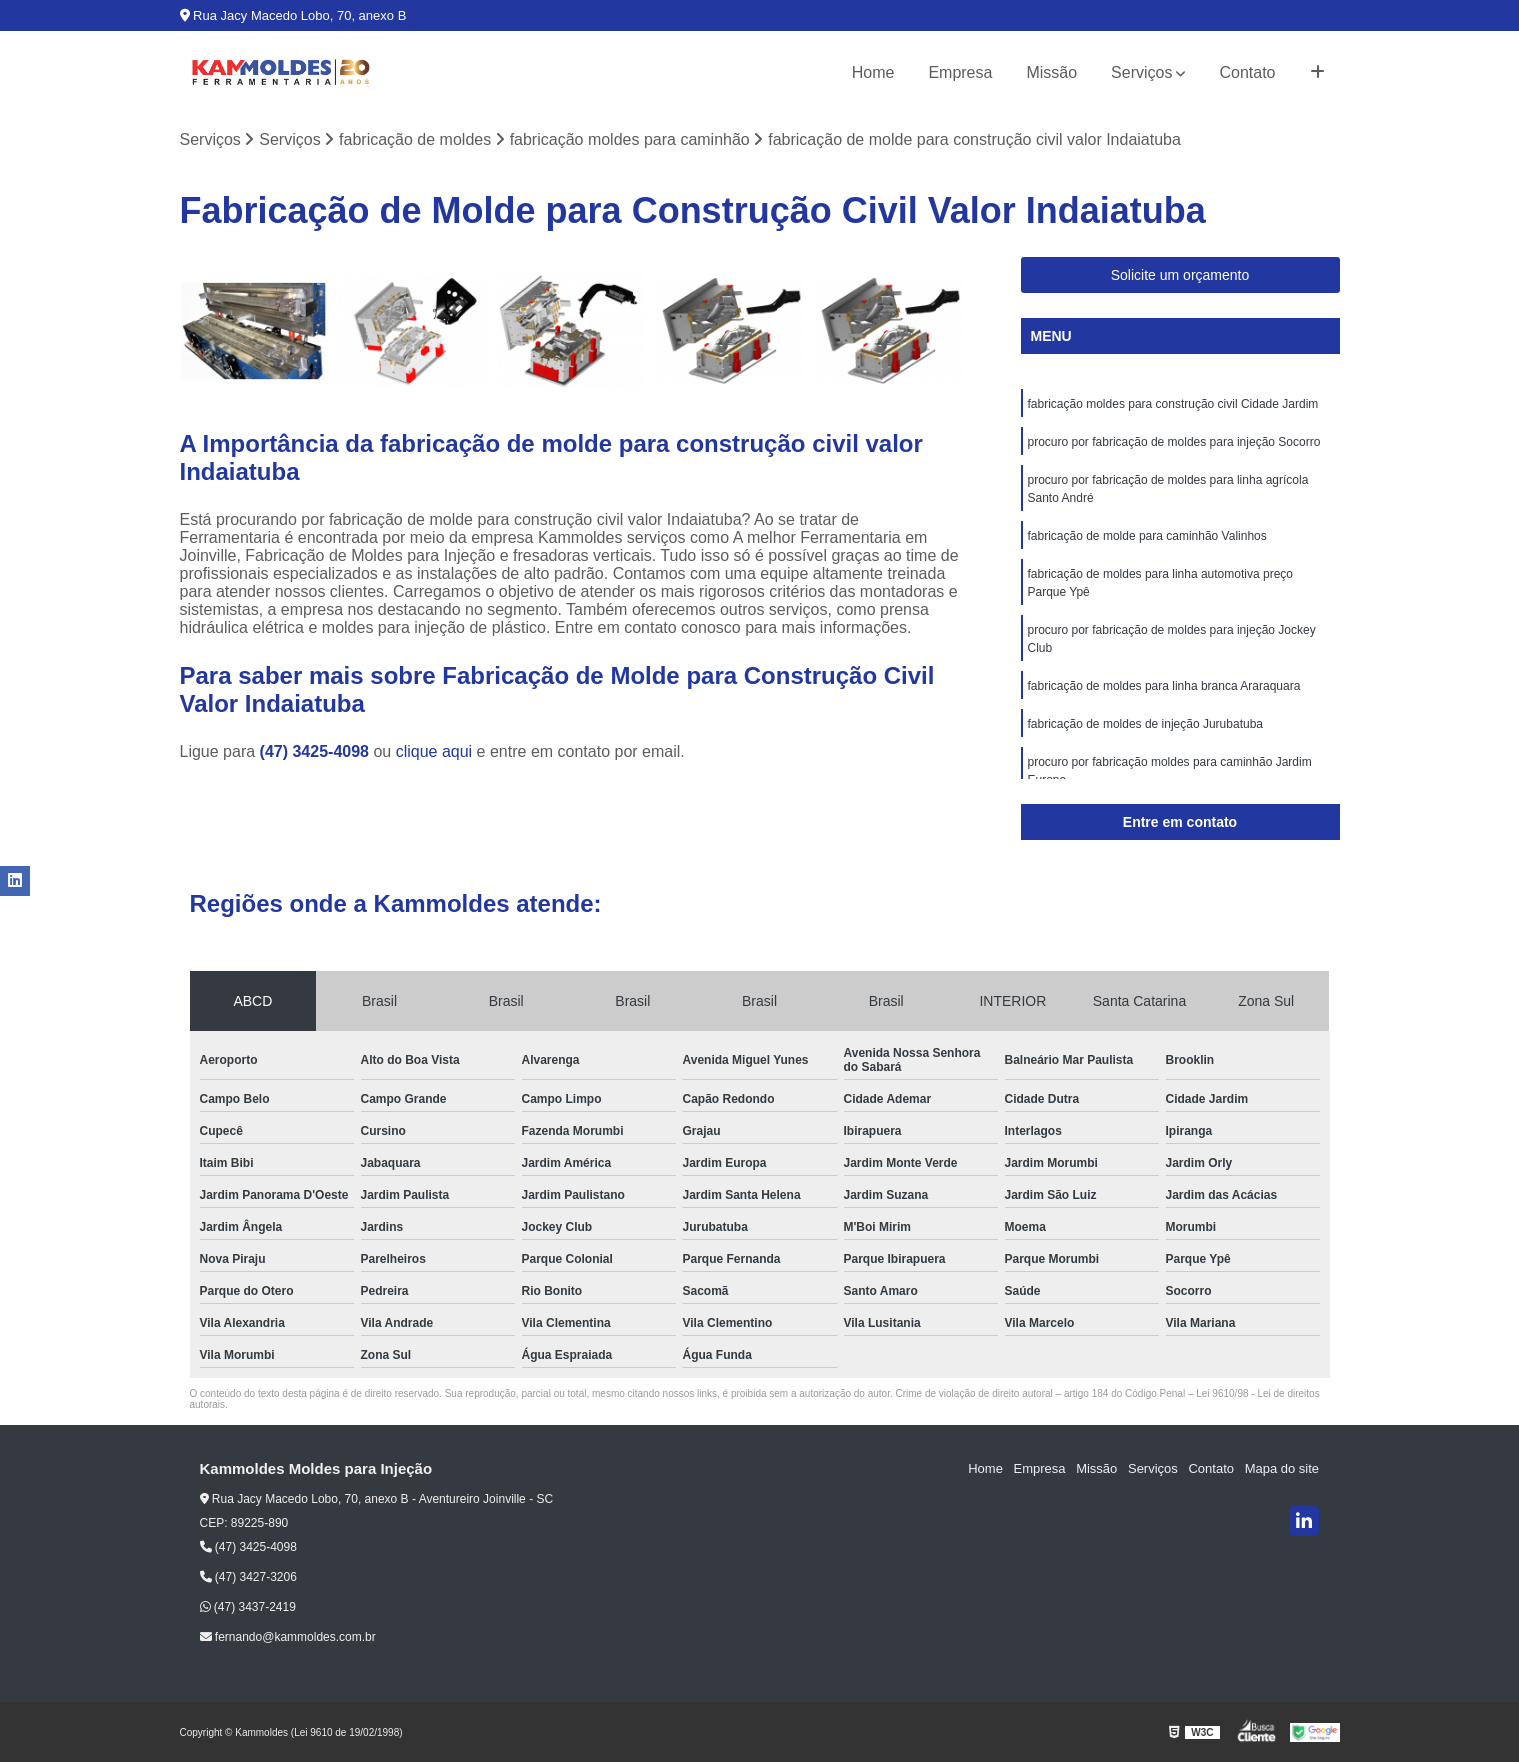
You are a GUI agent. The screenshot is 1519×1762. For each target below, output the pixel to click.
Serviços (1141, 72)
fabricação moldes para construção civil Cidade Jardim (1173, 404)
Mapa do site (1282, 1469)
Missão (1051, 72)
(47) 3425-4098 (317, 751)
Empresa (960, 72)
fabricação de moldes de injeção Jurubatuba (1146, 724)
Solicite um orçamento (1180, 275)
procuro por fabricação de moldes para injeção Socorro (1174, 442)
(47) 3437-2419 (248, 1607)
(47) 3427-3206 (248, 1577)
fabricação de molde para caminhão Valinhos (1147, 536)
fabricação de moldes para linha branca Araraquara (1164, 686)
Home (873, 72)
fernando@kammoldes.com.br (288, 1637)
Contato (1247, 72)
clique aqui (434, 751)
